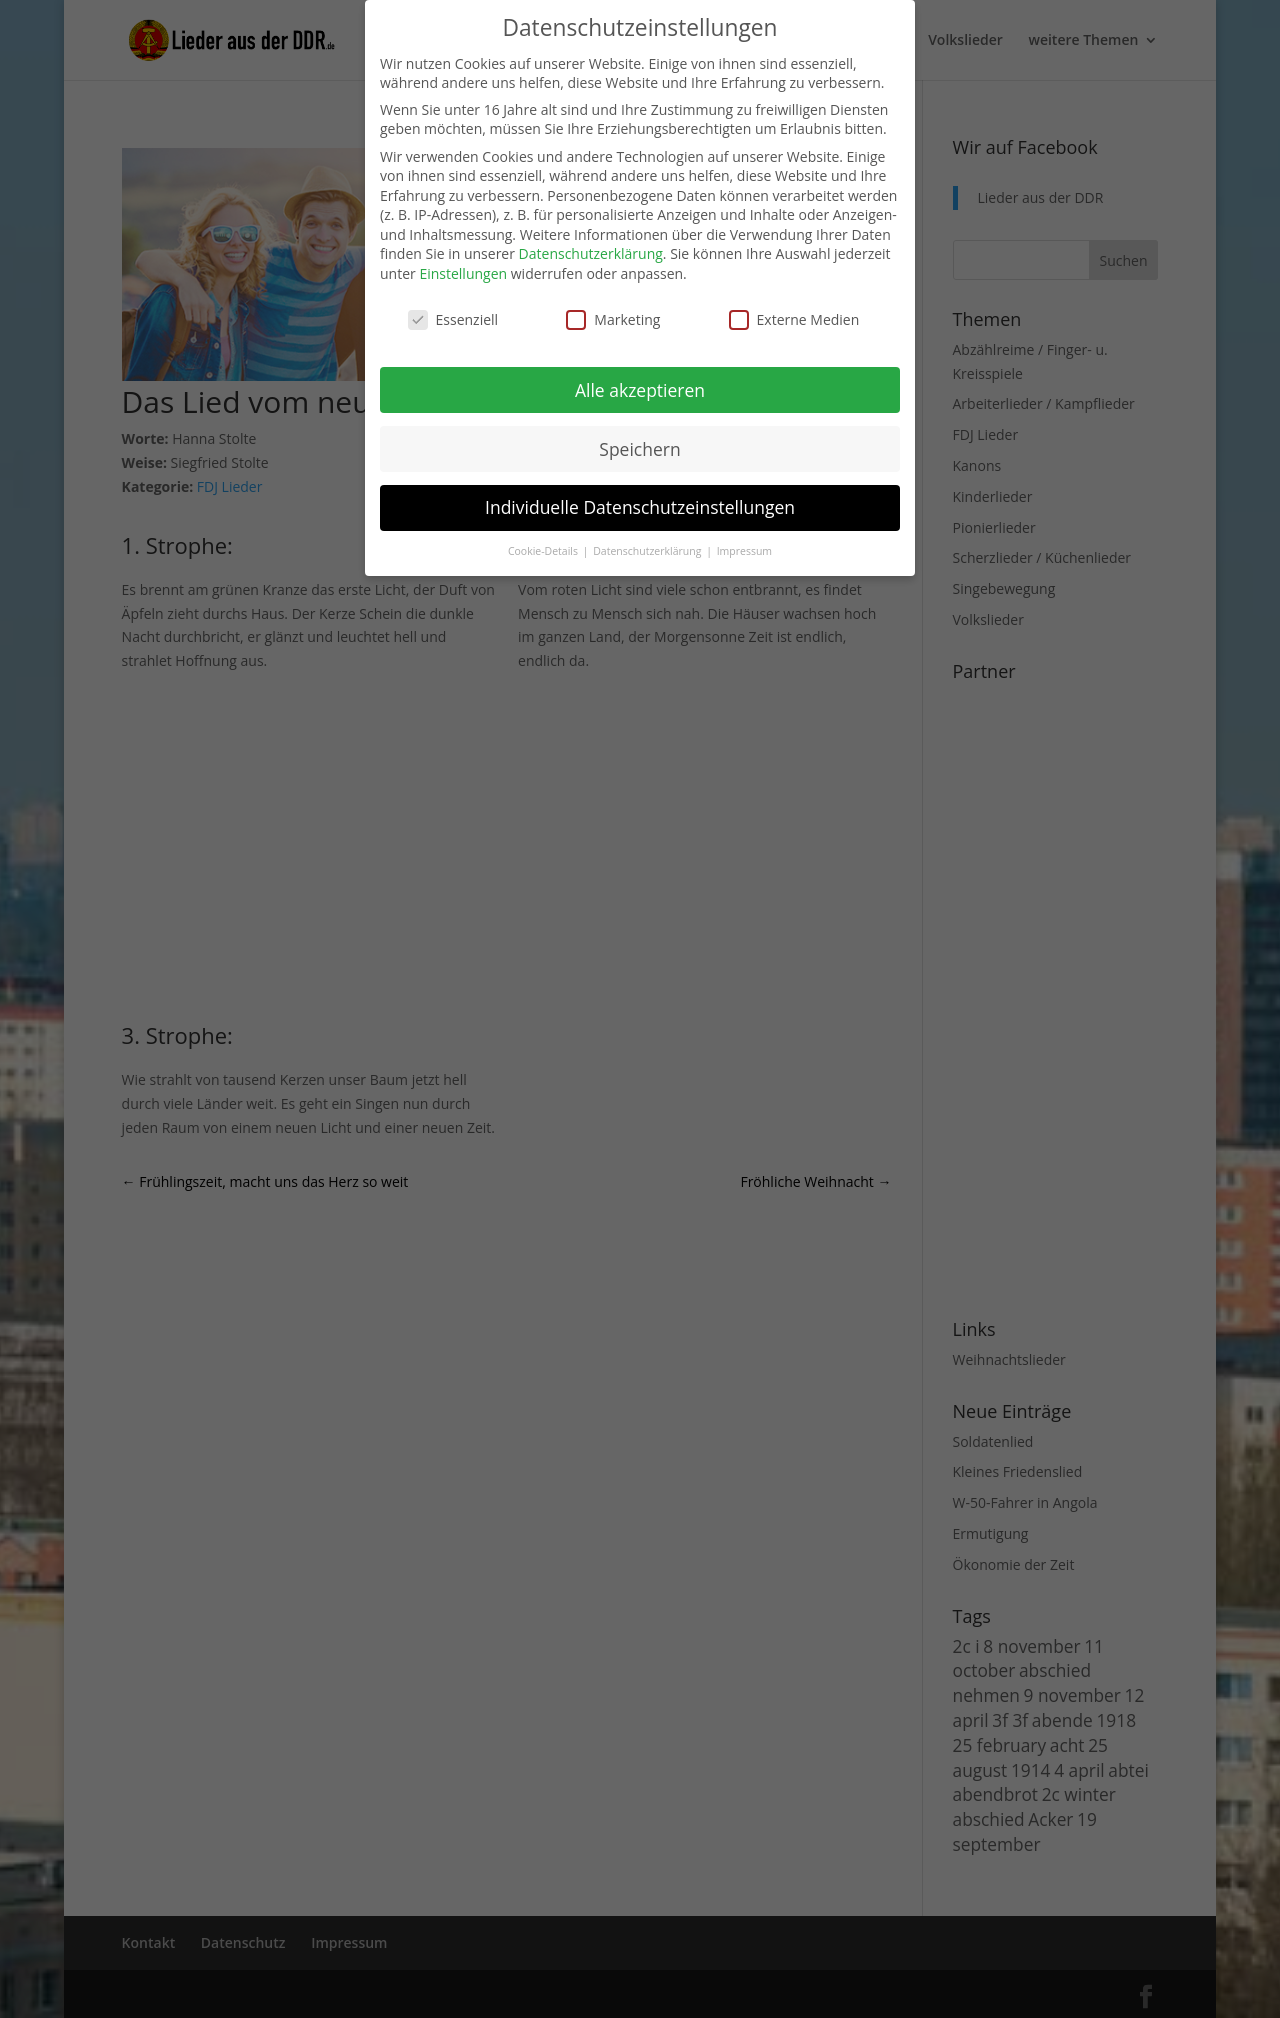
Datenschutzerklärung (591, 253)
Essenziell (453, 319)
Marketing (613, 319)
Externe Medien (794, 319)
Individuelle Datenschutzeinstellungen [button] (640, 507)
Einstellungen (463, 273)
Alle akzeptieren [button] (640, 390)
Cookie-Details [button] (544, 551)
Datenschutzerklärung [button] (648, 551)
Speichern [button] (639, 449)
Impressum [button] (744, 551)
